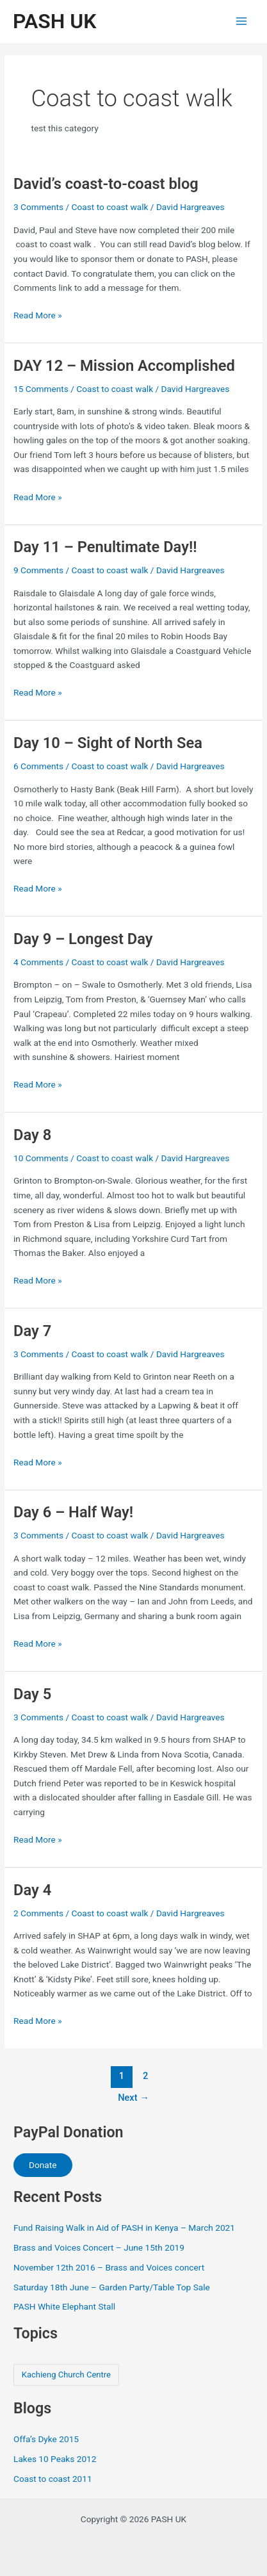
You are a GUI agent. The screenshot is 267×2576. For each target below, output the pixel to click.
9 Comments (38, 570)
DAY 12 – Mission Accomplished (124, 366)
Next (133, 2097)
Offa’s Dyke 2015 (46, 2439)
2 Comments (38, 1913)
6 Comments (38, 766)
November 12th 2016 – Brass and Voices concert (108, 2267)
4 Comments (38, 962)
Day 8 (32, 1135)
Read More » (37, 315)
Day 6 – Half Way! (73, 1512)
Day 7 (32, 1331)
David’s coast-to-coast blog (105, 184)
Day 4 (32, 1890)
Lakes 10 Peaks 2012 (54, 2459)
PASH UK (54, 21)
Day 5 (32, 1694)
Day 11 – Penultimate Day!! (105, 547)
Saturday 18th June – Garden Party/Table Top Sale (111, 2287)
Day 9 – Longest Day (83, 939)
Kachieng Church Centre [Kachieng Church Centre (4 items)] (66, 2374)
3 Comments (38, 207)
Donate (42, 2165)
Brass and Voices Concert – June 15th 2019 (98, 2247)
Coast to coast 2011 (52, 2479)
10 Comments (41, 1158)
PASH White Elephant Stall (64, 2306)
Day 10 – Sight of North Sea (107, 743)
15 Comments (41, 389)
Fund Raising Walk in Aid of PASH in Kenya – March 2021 (124, 2227)
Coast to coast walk (110, 207)
